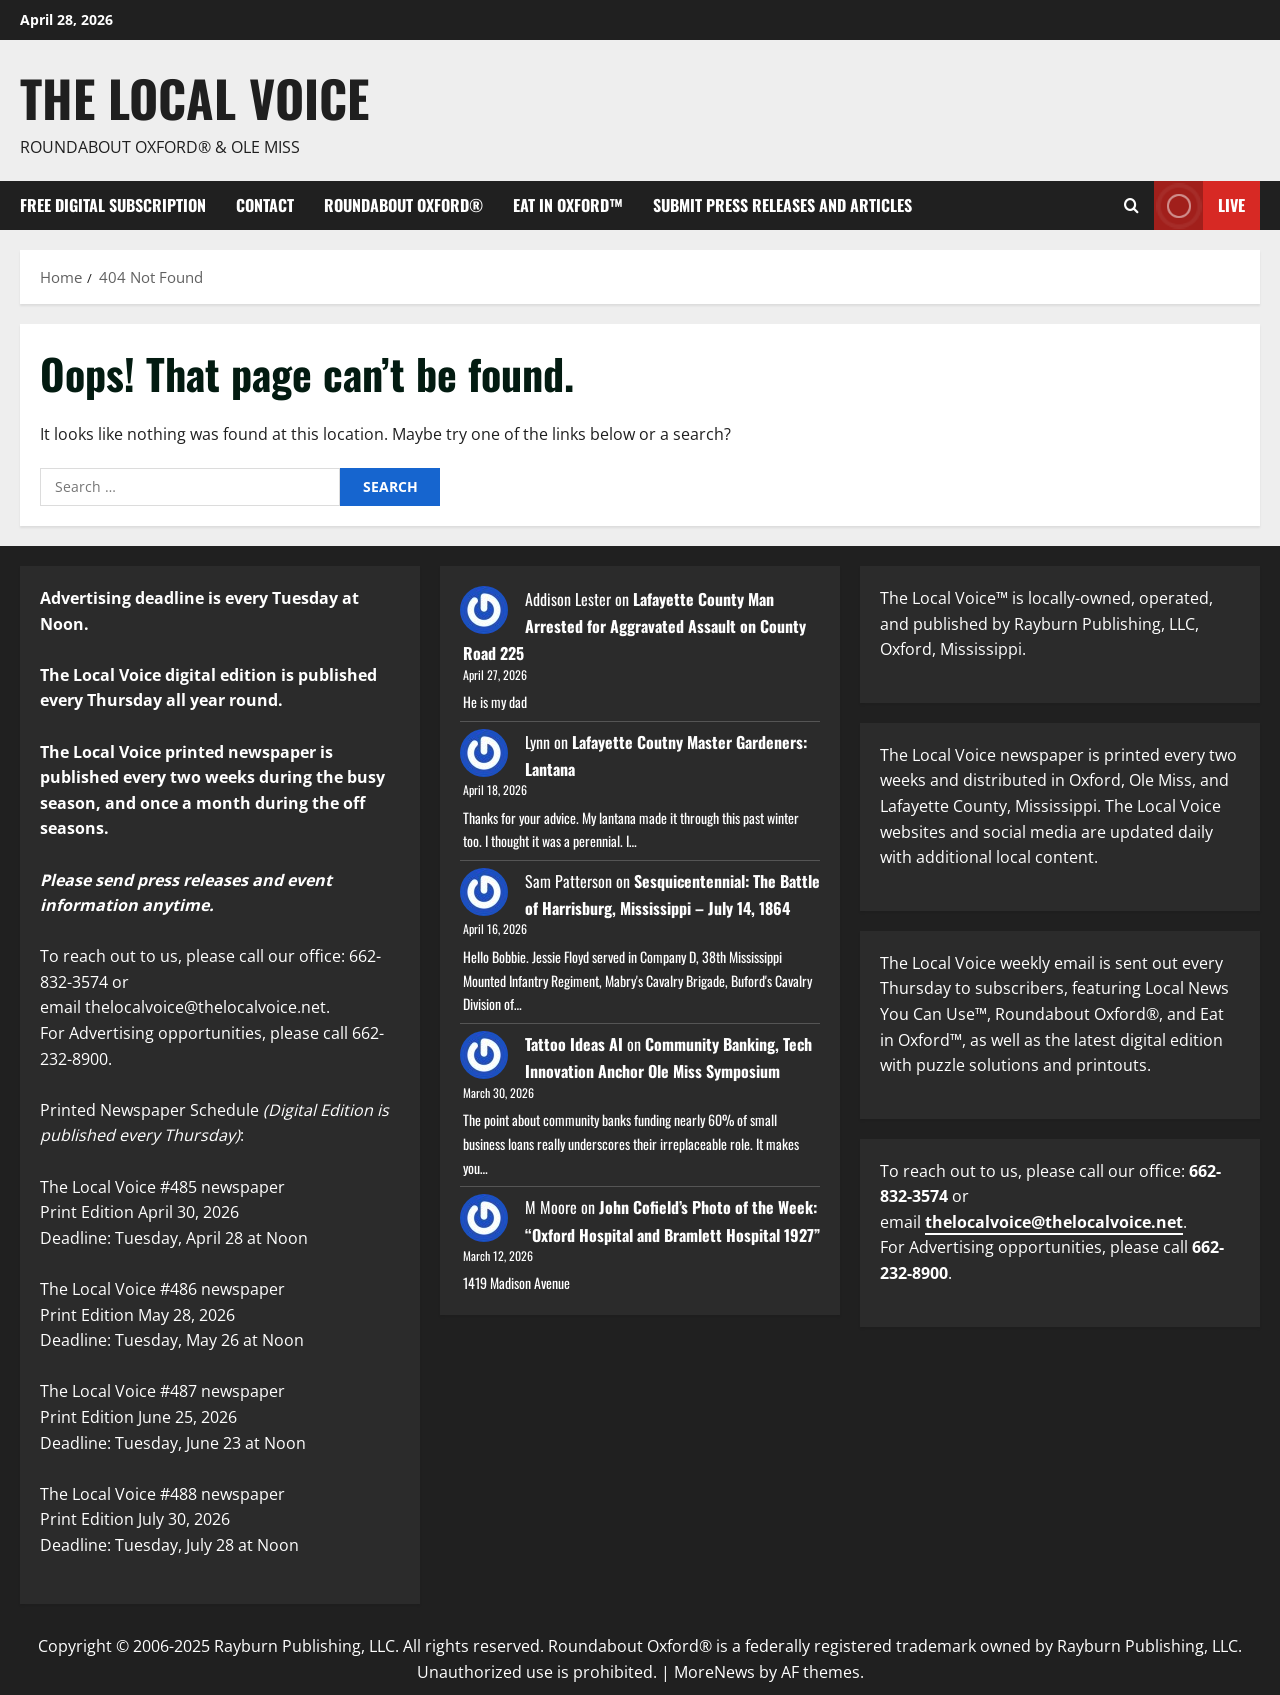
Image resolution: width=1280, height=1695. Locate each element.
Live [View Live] (1199, 205)
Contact (265, 205)
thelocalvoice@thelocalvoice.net (1054, 1222)
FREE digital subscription (113, 205)
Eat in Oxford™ (568, 205)
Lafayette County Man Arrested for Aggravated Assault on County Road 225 (634, 626)
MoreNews (714, 1672)
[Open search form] (1131, 205)
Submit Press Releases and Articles (782, 205)
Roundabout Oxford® (403, 205)
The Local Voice (194, 97)
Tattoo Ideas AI (574, 1044)
